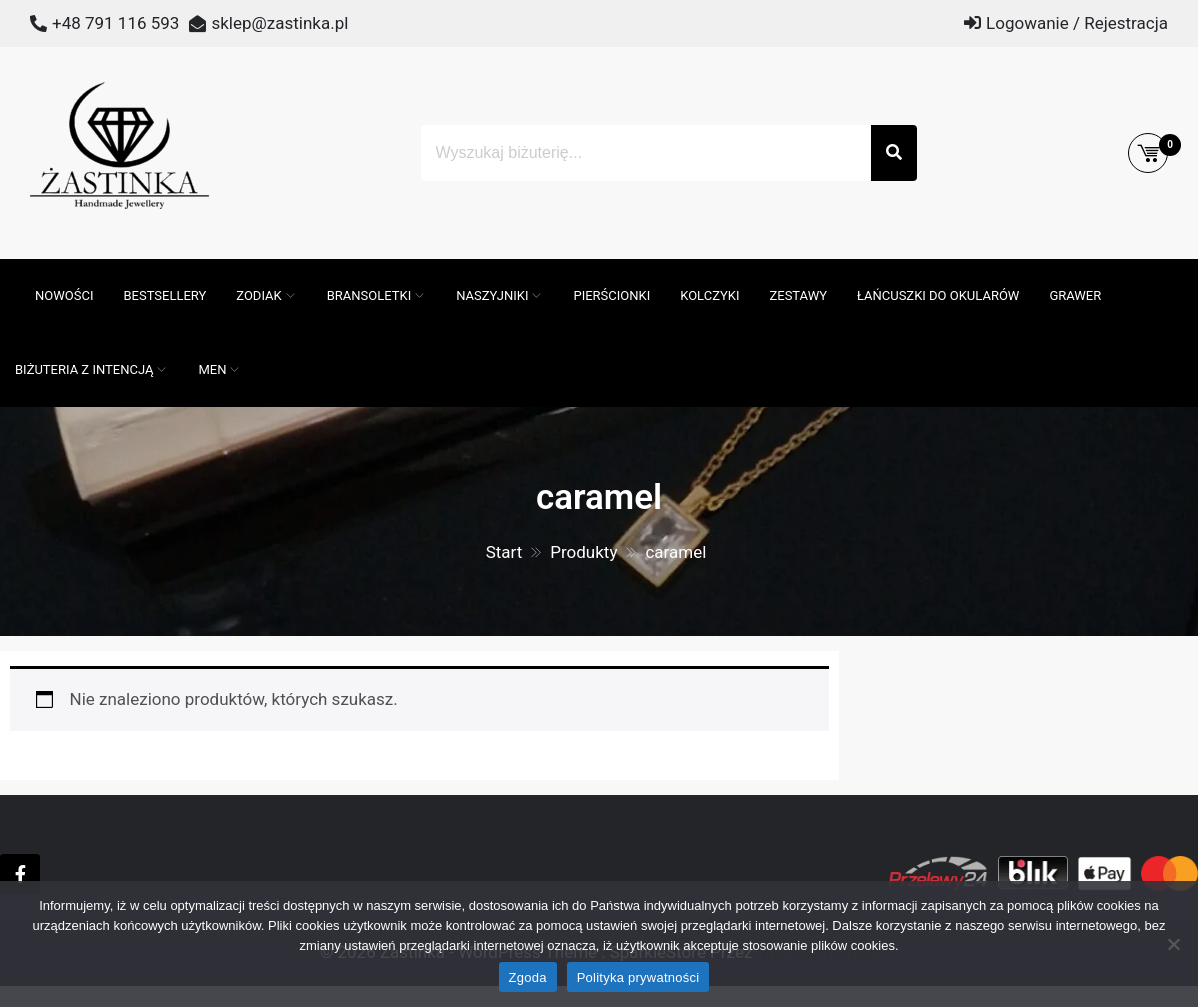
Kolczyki (709, 295)
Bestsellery (164, 295)
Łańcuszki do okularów (938, 295)
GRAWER (1075, 295)
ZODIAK (258, 295)
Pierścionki (611, 295)
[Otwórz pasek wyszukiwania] (10, 269)
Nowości (64, 295)
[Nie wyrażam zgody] (1173, 944)
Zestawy (798, 295)
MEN (212, 369)
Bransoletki (369, 295)
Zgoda (528, 977)
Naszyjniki (492, 295)
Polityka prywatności (638, 977)
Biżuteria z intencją (84, 369)
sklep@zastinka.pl (279, 23)
